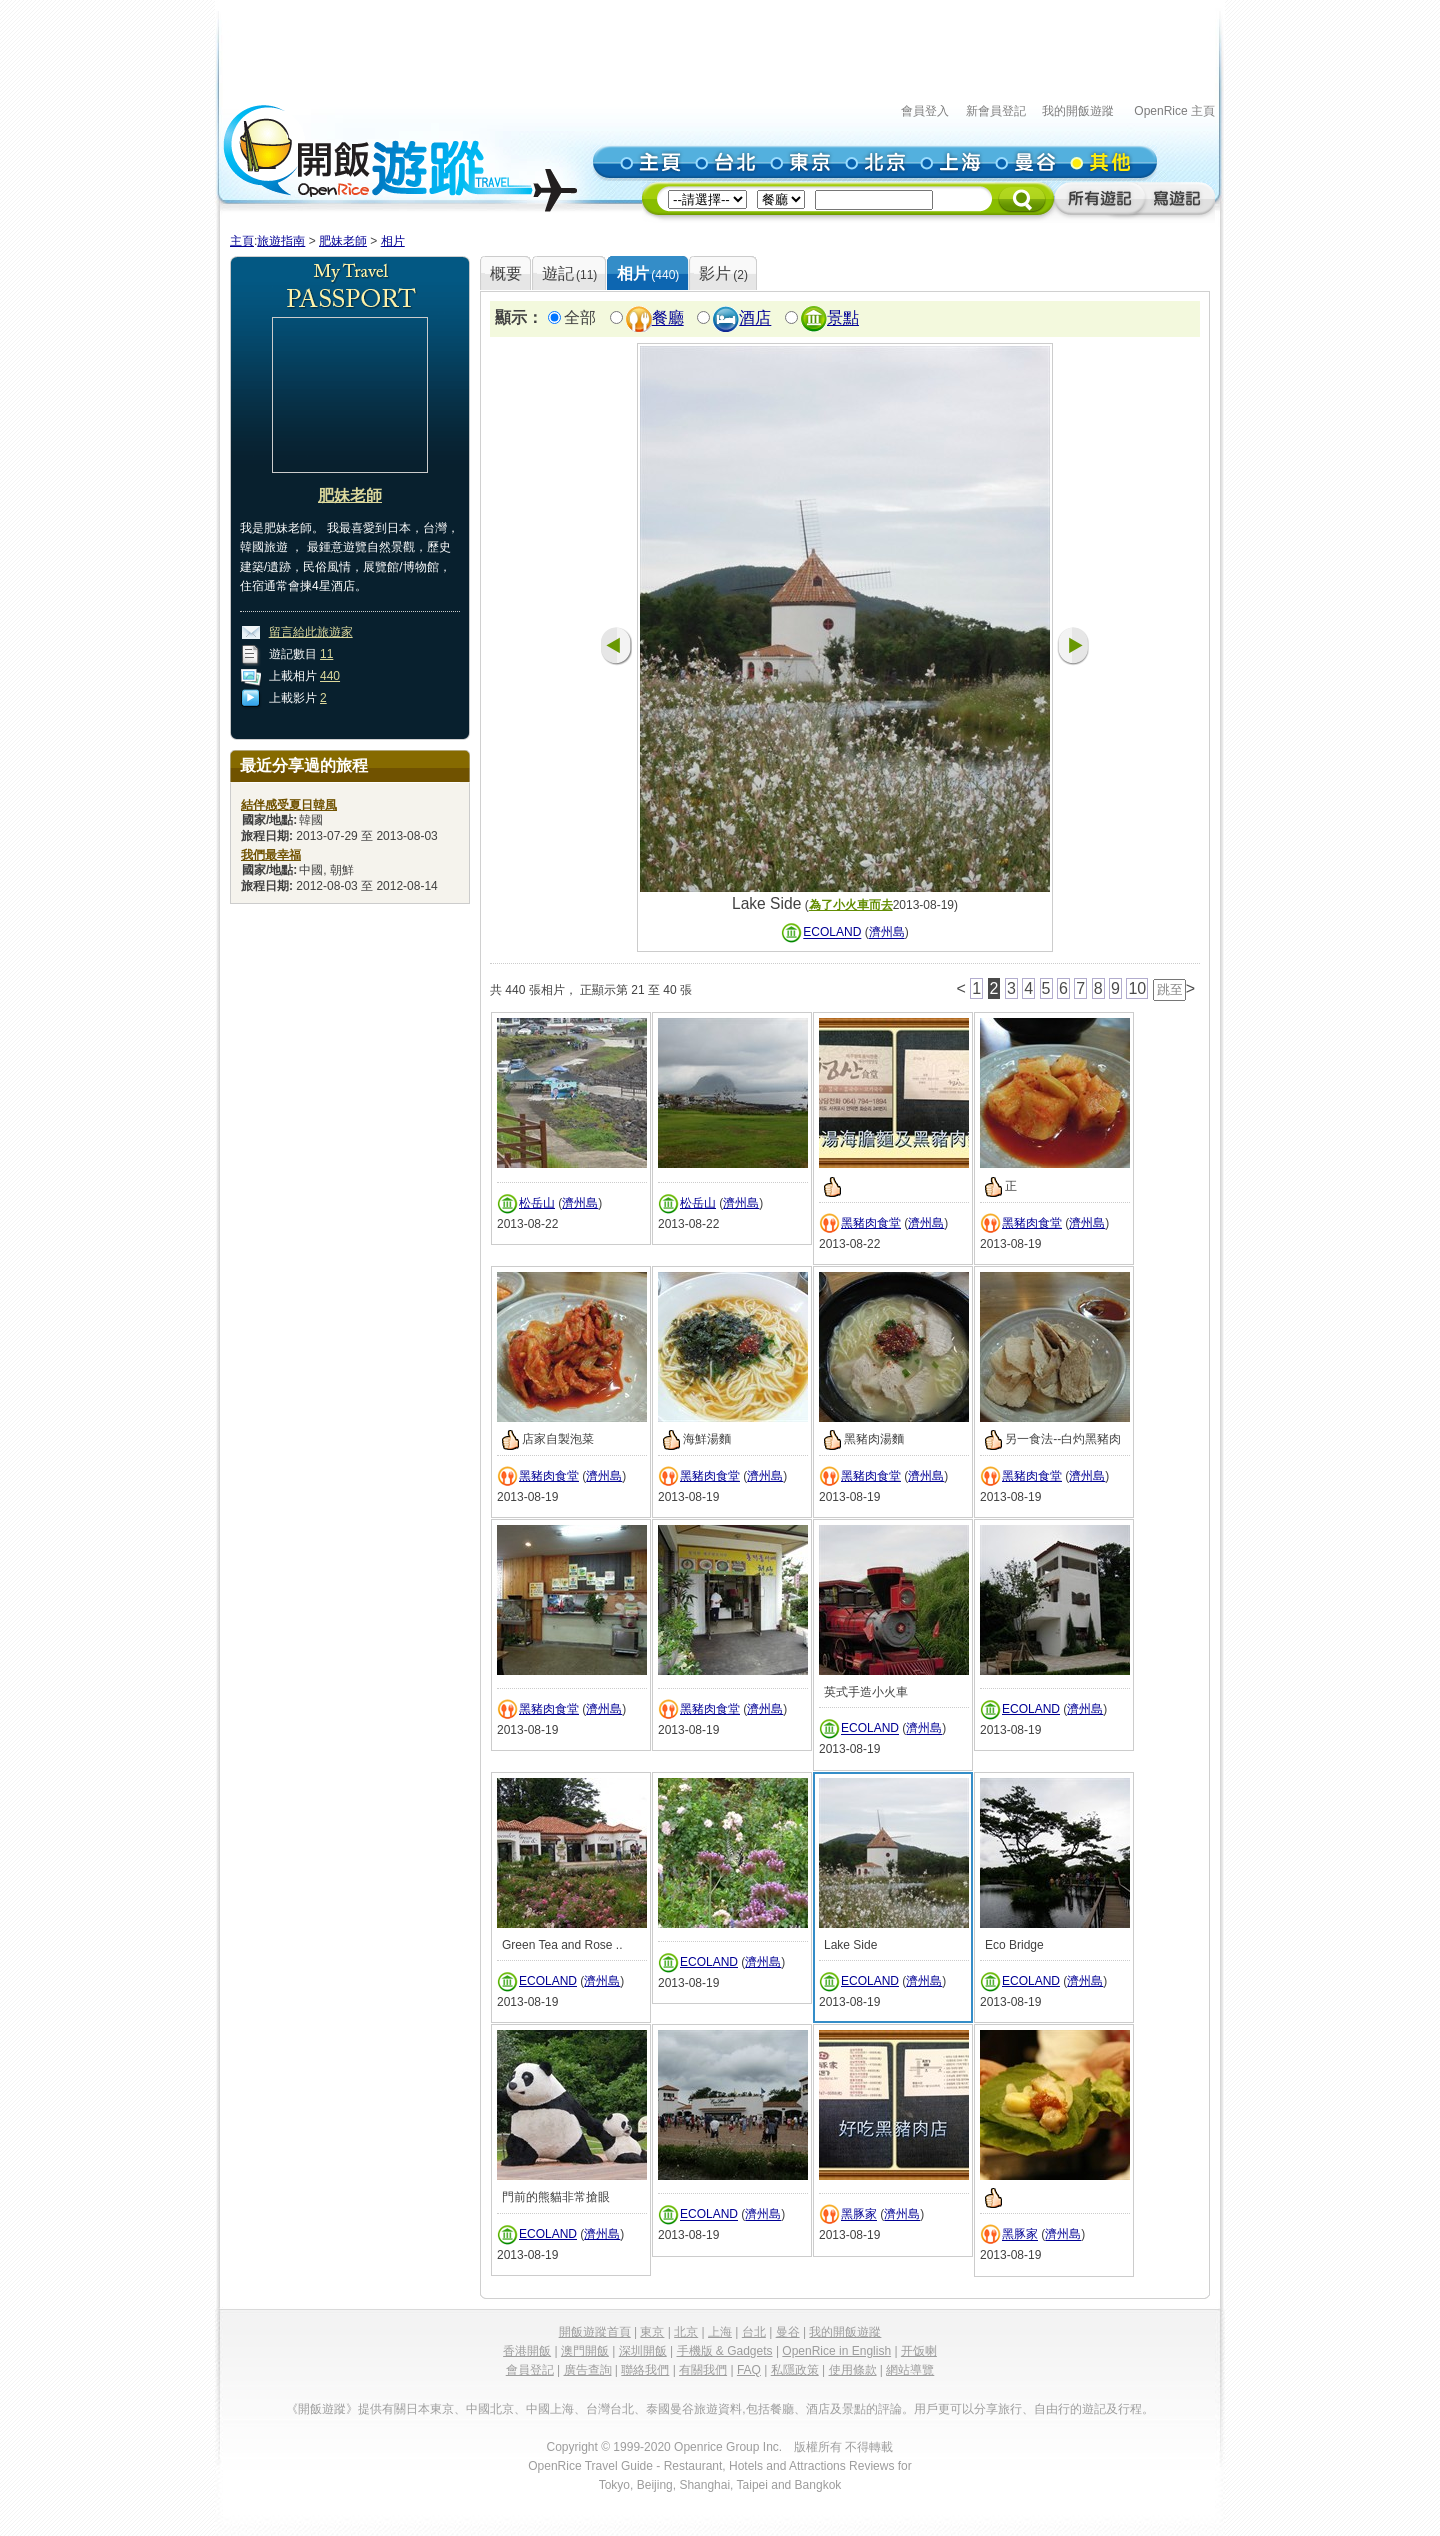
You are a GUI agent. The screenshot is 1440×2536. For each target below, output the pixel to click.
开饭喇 (919, 2351)
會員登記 (530, 2370)
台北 (754, 2332)
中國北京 (490, 2409)
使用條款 (853, 2370)
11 (326, 654)
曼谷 (788, 2332)
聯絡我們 (645, 2370)
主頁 (242, 241)
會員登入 (925, 111)
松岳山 (537, 1203)
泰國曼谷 (670, 2409)
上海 (720, 2332)
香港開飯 (527, 2351)
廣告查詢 (588, 2370)
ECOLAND (832, 933)
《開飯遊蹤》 (322, 2409)
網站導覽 (910, 2370)
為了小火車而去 (851, 905)
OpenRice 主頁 (1174, 111)
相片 (393, 241)
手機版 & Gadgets (725, 2351)
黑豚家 (859, 2215)
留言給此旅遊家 (311, 632)
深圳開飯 (643, 2351)
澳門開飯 (585, 2351)
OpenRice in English (836, 2351)
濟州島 (887, 933)
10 (1137, 988)
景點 (843, 318)
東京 (652, 2332)
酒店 (755, 318)
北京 (686, 2332)
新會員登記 (996, 111)
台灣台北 (610, 2409)
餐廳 (668, 318)
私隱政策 (795, 2370)
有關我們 (703, 2370)
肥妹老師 (343, 241)
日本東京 (430, 2409)
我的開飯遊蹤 (1078, 111)
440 (330, 676)
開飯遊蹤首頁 (595, 2332)
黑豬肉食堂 (871, 1223)
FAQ (749, 2370)
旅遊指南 (281, 241)
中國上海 (550, 2409)
